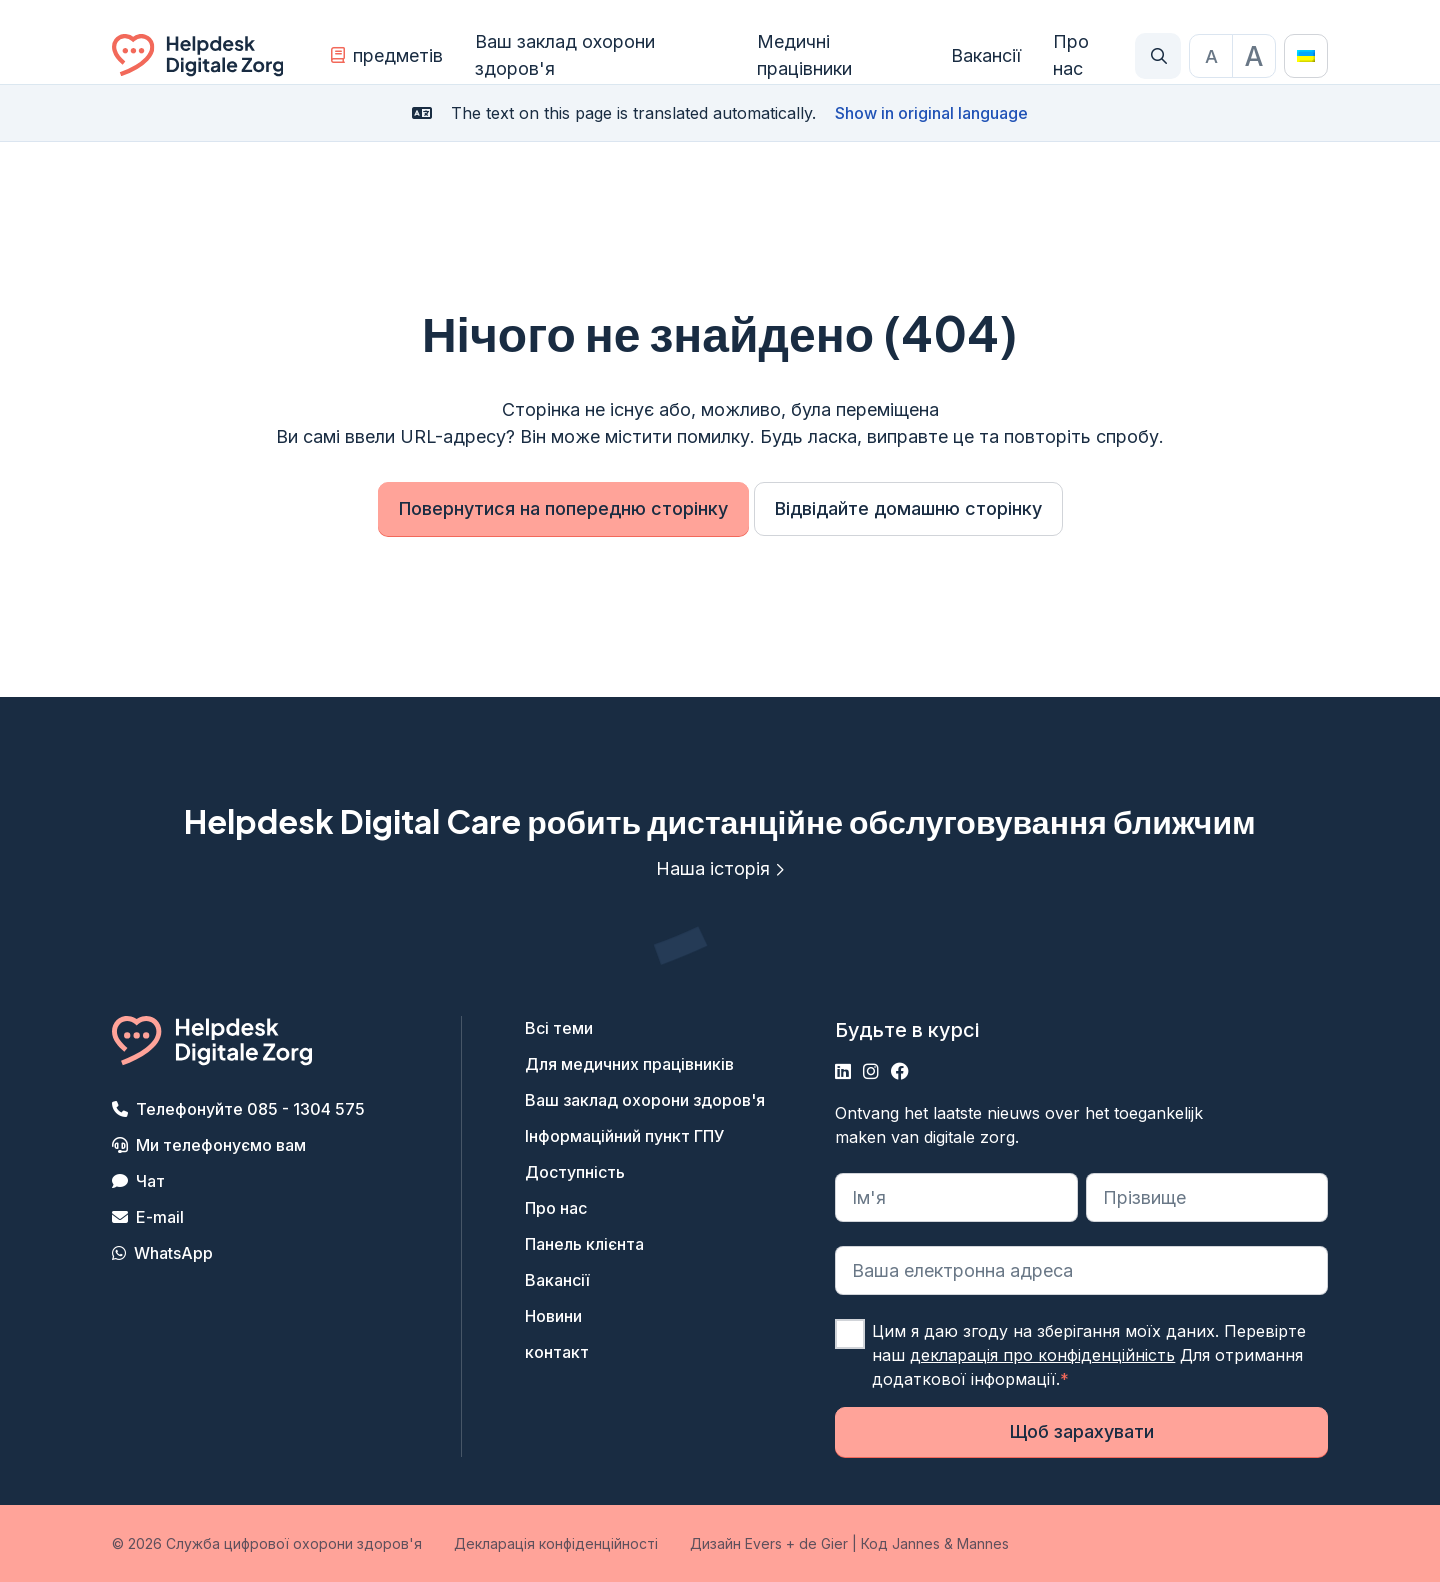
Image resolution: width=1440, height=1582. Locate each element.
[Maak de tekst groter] (1254, 56)
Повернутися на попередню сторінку (563, 508)
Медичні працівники (804, 55)
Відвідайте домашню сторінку (908, 508)
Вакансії (986, 55)
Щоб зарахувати (1082, 1431)
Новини (553, 1316)
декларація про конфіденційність (1042, 1355)
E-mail (160, 1217)
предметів (387, 55)
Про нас (1071, 55)
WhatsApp (173, 1253)
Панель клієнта (584, 1244)
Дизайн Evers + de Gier (769, 1543)
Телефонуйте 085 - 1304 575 (250, 1109)
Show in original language (931, 113)
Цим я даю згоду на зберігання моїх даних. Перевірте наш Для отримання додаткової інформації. (1089, 1355)
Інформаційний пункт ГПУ (624, 1136)
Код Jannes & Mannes (935, 1543)
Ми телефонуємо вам (221, 1145)
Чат (150, 1181)
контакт (557, 1352)
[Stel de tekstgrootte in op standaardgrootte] (1211, 56)
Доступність (575, 1172)
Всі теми (559, 1028)
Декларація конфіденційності (556, 1543)
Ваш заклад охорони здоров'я (565, 55)
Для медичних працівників (629, 1064)
